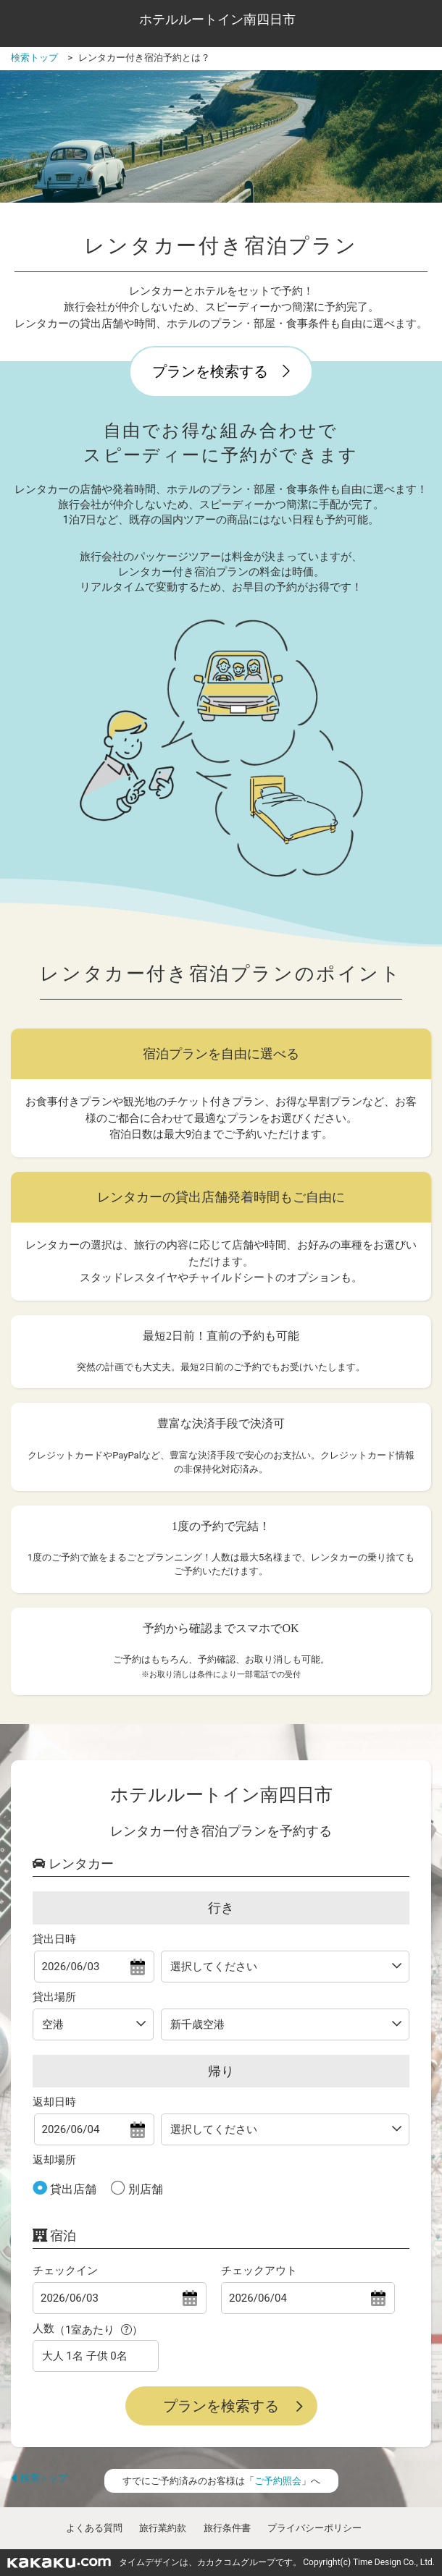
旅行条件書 (227, 2527)
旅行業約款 (162, 2527)
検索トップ (39, 2477)
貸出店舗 (71, 2189)
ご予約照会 (277, 2480)
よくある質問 (94, 2527)
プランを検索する (221, 371)
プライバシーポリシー (314, 2527)
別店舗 (144, 2189)
